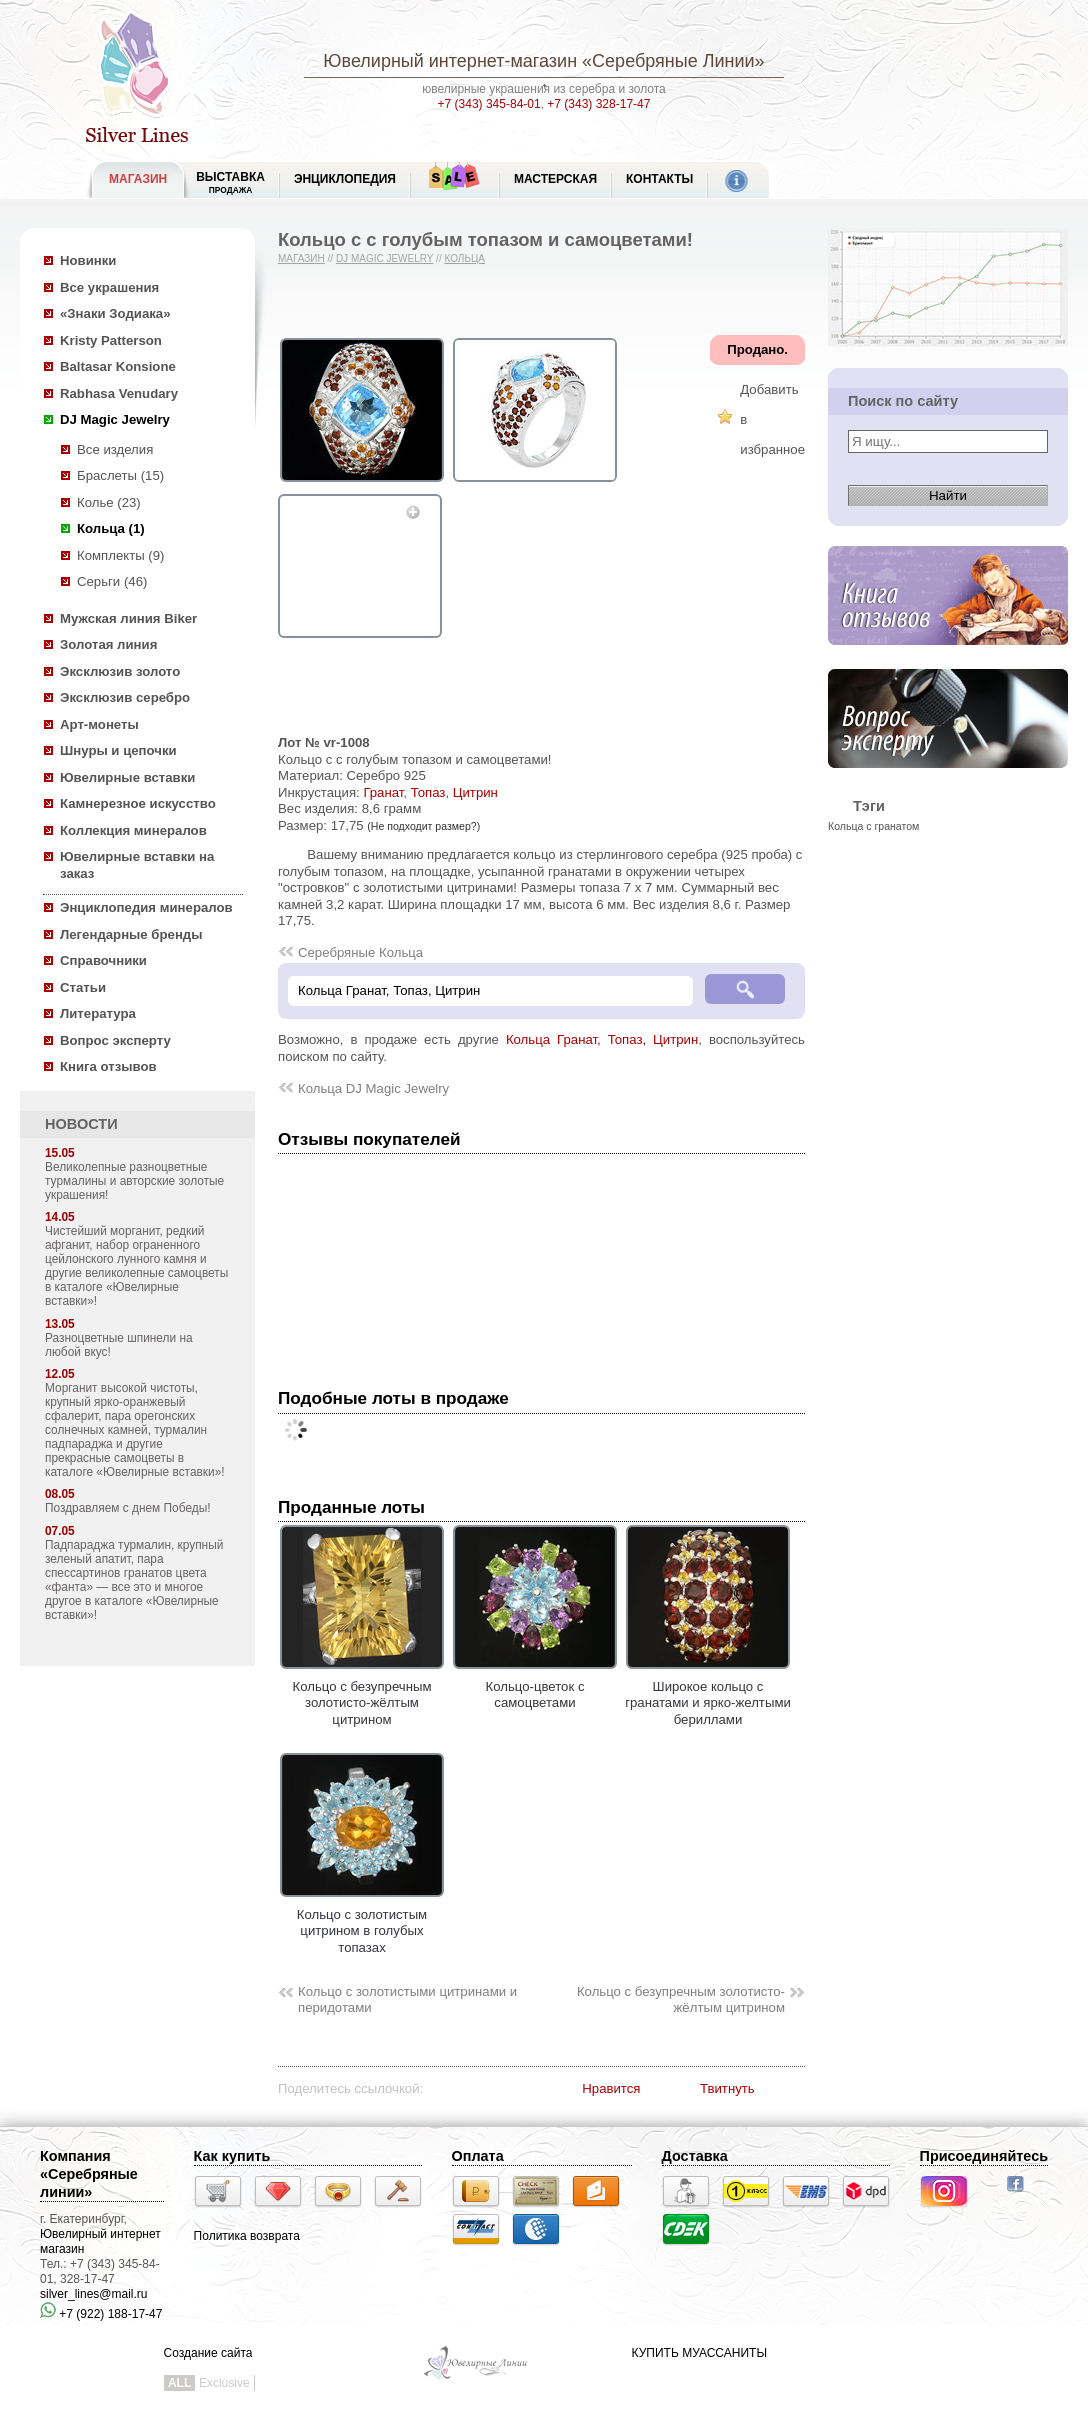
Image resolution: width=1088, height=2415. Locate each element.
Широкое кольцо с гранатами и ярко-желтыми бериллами (708, 1694)
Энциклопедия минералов (146, 907)
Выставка (230, 182)
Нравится (611, 2088)
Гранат (383, 792)
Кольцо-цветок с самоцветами (535, 1686)
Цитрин (475, 792)
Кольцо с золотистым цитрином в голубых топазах (362, 1922)
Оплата (478, 2156)
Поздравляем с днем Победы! (128, 1508)
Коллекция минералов (133, 830)
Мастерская (555, 179)
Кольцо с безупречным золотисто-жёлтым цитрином (362, 1694)
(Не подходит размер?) (423, 826)
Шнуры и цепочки (118, 750)
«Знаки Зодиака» (115, 313)
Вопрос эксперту (115, 1040)
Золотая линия (108, 644)
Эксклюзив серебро (125, 697)
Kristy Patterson (111, 340)
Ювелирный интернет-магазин (450, 61)
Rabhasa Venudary (119, 393)
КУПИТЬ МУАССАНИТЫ (699, 2353)
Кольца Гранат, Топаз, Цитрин (602, 1039)
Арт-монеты (99, 724)
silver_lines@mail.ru (94, 2294)
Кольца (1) (111, 528)
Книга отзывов (108, 1066)
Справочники (103, 960)
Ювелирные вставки (127, 777)
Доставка (695, 2156)
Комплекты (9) (120, 555)
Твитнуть (727, 2088)
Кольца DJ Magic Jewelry (373, 1088)
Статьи (83, 987)
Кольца (464, 258)
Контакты (659, 179)
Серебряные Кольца (360, 952)
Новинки (88, 260)
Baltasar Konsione (118, 366)
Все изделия (115, 449)
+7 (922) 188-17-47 (101, 2314)
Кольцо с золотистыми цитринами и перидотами (407, 2000)
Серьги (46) (112, 581)
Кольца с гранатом (873, 826)
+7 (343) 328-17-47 (598, 104)
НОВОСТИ (81, 1124)
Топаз (428, 792)
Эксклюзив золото (120, 671)
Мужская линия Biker (128, 618)
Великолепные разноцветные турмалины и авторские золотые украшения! (134, 1181)
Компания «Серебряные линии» (89, 2174)
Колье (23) (109, 502)
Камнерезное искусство (138, 803)
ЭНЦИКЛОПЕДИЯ (345, 179)
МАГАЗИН (138, 179)
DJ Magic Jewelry (115, 419)
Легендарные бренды (131, 934)
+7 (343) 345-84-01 (489, 104)
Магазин (301, 258)
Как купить (232, 2156)
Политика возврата (247, 2236)
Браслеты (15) (120, 475)
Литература (98, 1013)
